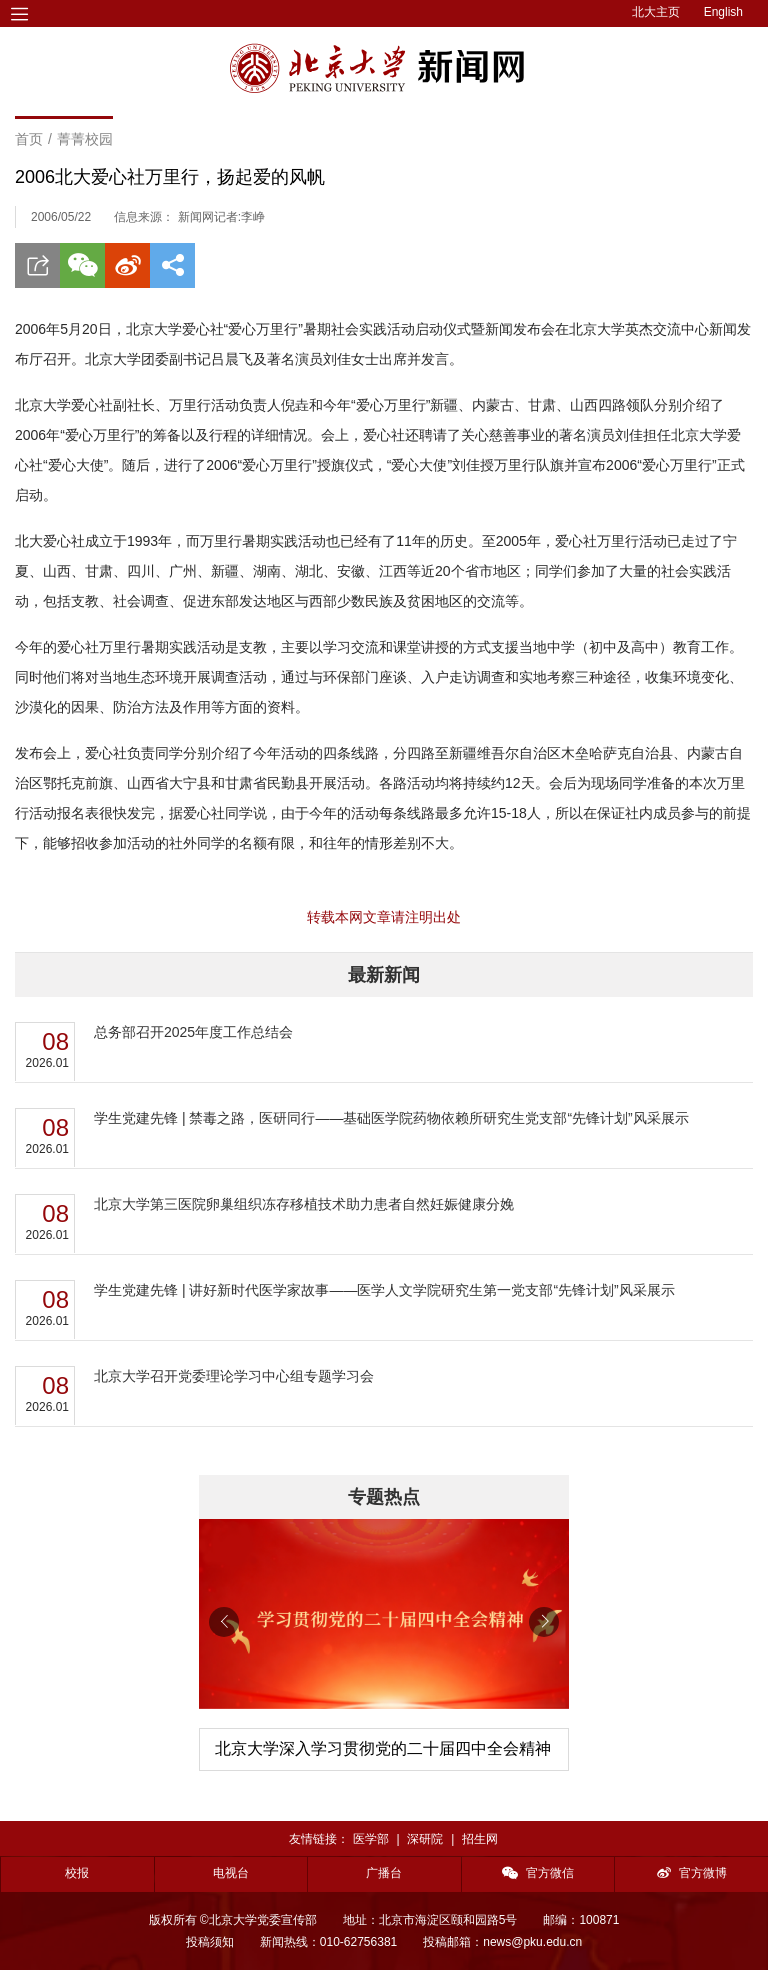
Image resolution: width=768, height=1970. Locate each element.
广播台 (384, 1873)
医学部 (371, 1839)
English (723, 12)
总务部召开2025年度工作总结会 (193, 1032)
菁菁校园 (85, 139)
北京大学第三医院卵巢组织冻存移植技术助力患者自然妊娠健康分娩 (304, 1204)
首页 (29, 139)
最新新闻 (384, 975)
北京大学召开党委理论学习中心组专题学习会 (234, 1376)
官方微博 (692, 1873)
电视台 (231, 1873)
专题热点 (384, 1497)
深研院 (425, 1839)
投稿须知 (210, 1942)
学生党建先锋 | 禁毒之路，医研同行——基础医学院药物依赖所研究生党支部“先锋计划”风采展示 (391, 1118)
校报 (77, 1873)
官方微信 (538, 1873)
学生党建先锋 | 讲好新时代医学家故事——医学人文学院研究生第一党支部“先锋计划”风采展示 (384, 1290)
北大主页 (656, 12)
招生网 (480, 1839)
